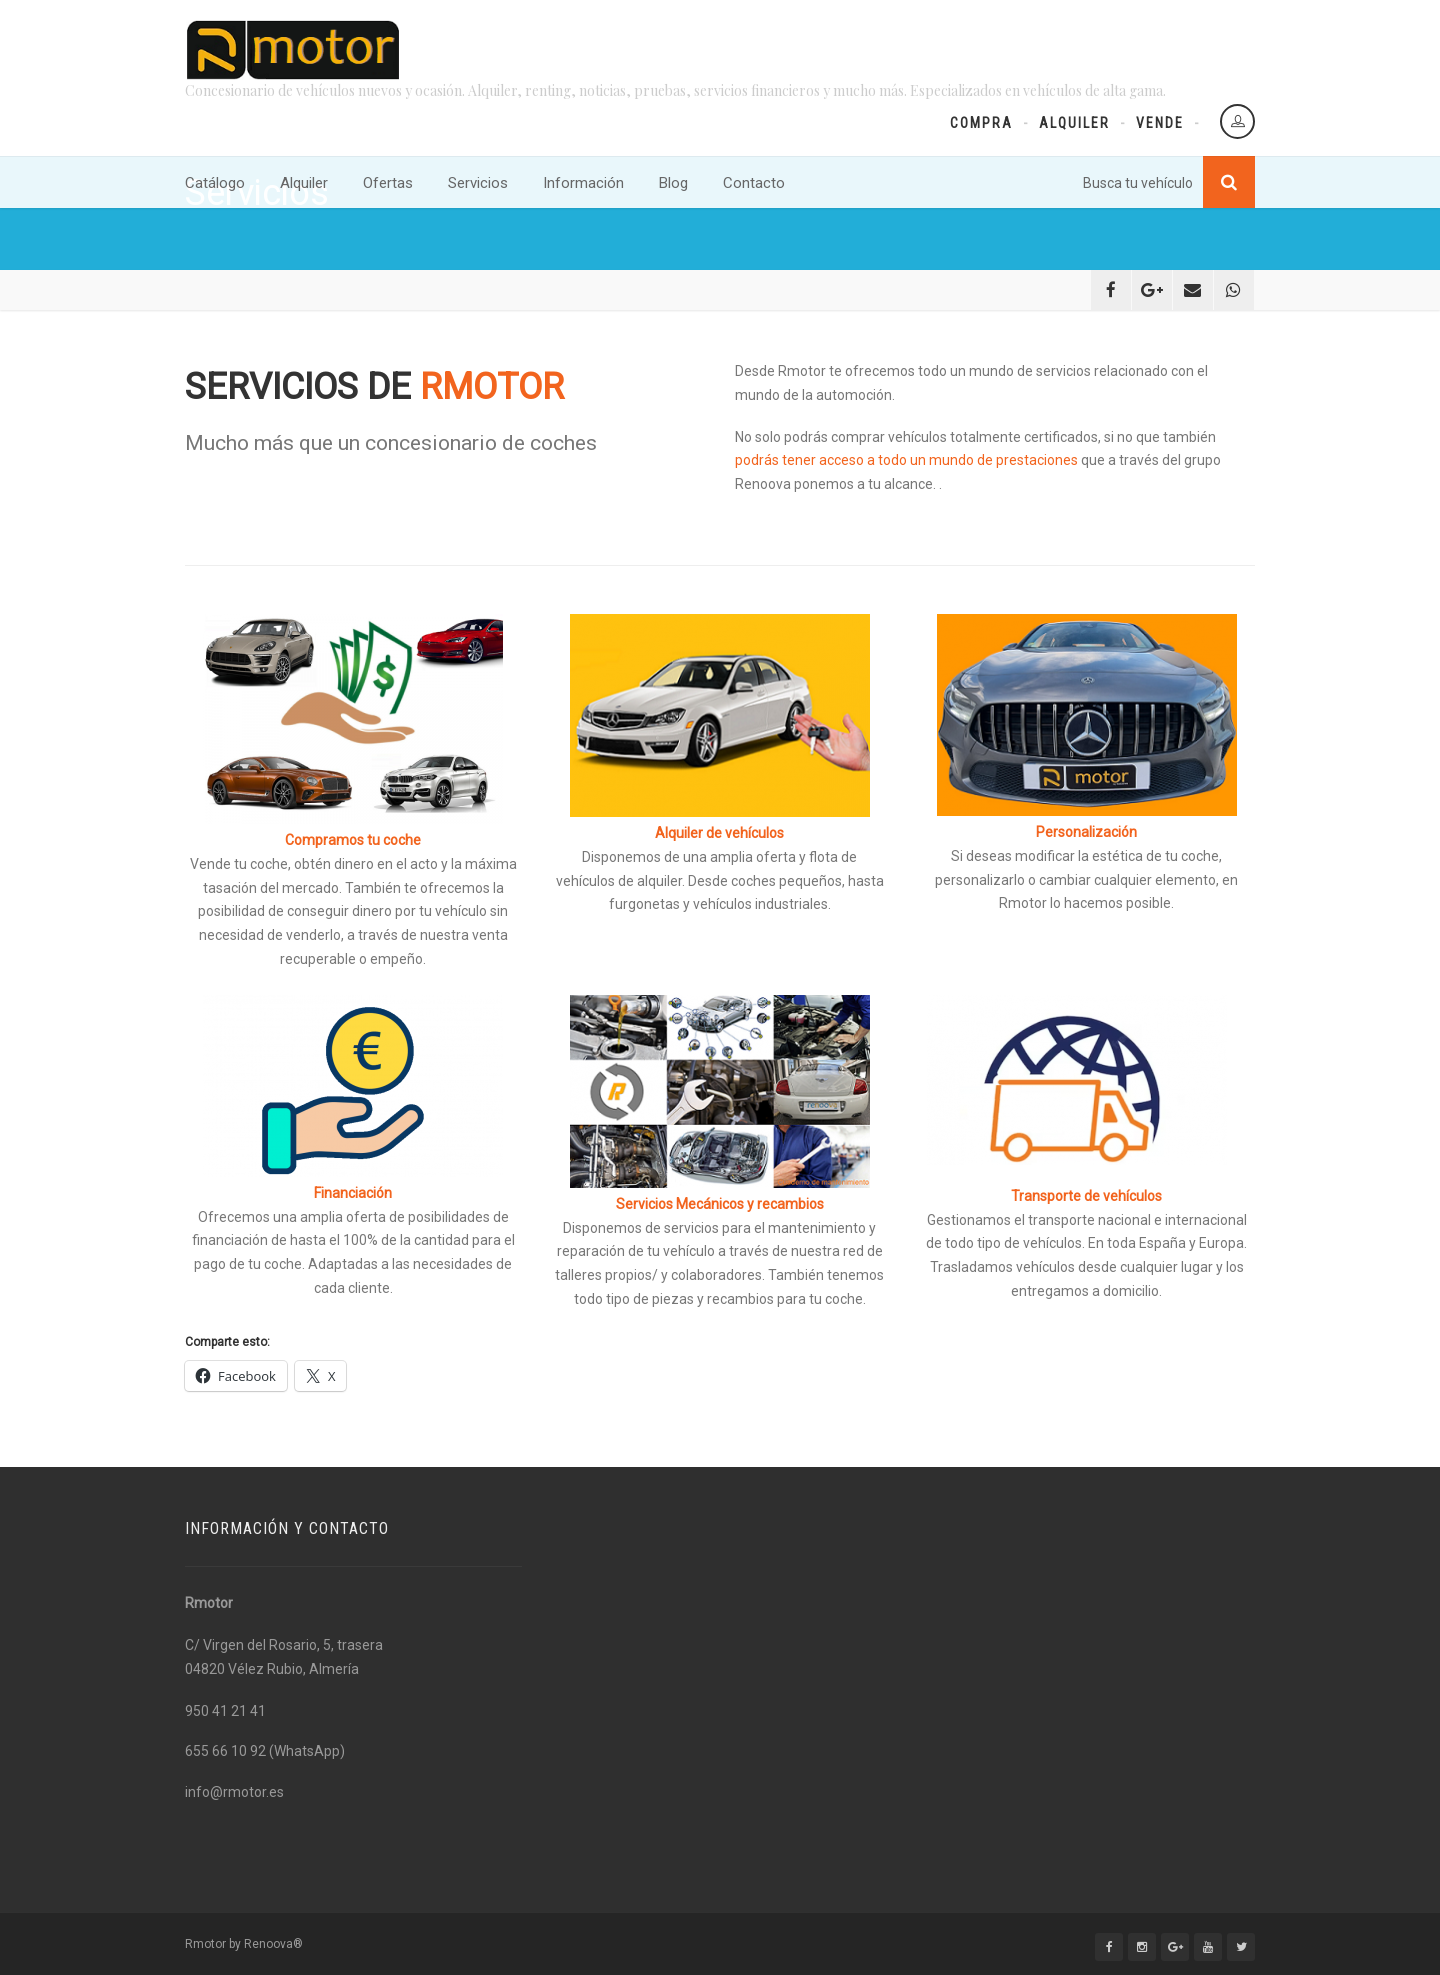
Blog (673, 183)
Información (583, 183)
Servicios (478, 183)
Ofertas (388, 183)
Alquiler (1074, 123)
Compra (981, 123)
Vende (1160, 123)
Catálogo (215, 183)
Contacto (754, 183)
